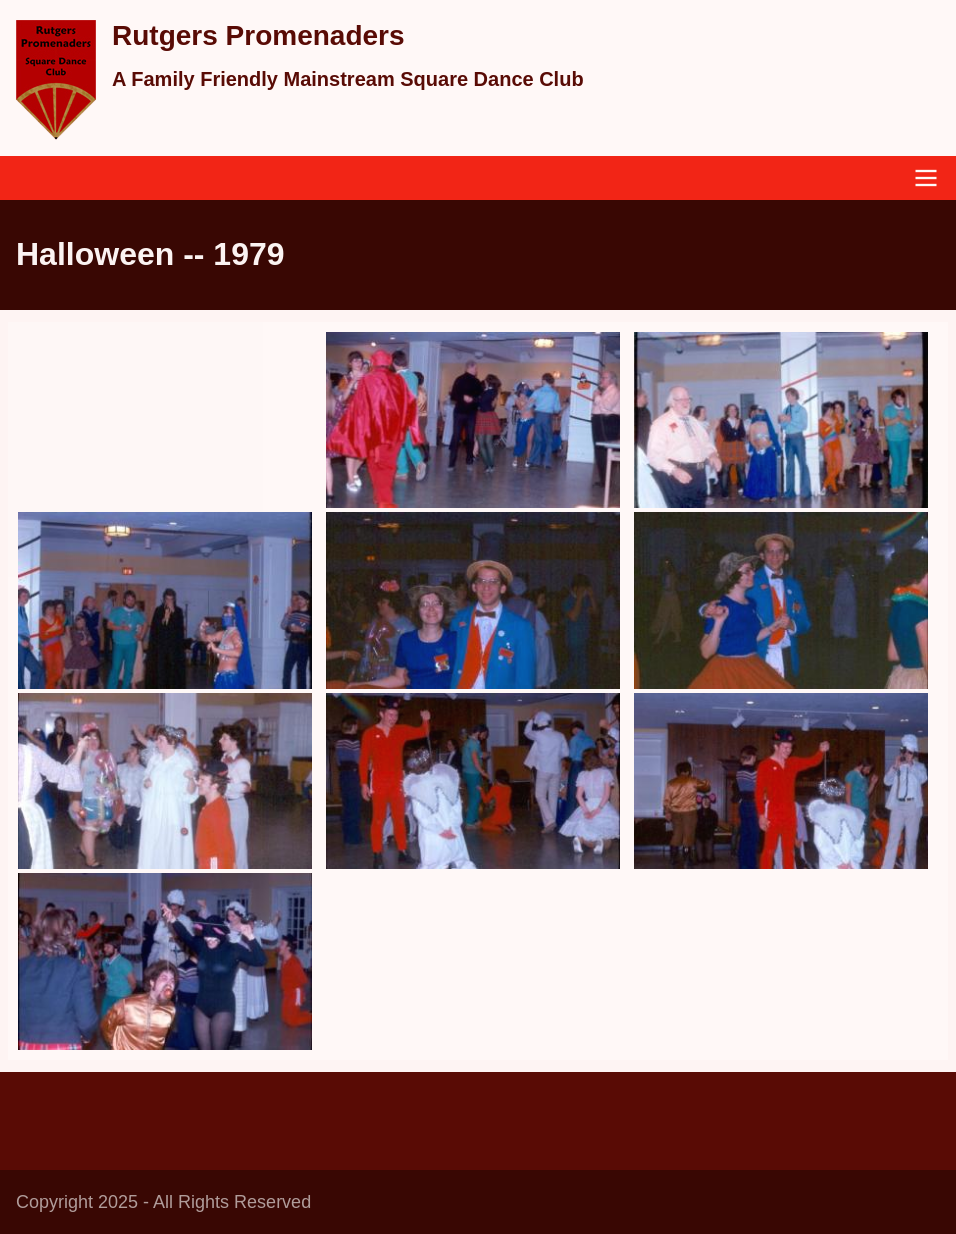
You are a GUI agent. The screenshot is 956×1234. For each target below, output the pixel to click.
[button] (473, 420)
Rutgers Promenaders (258, 35)
